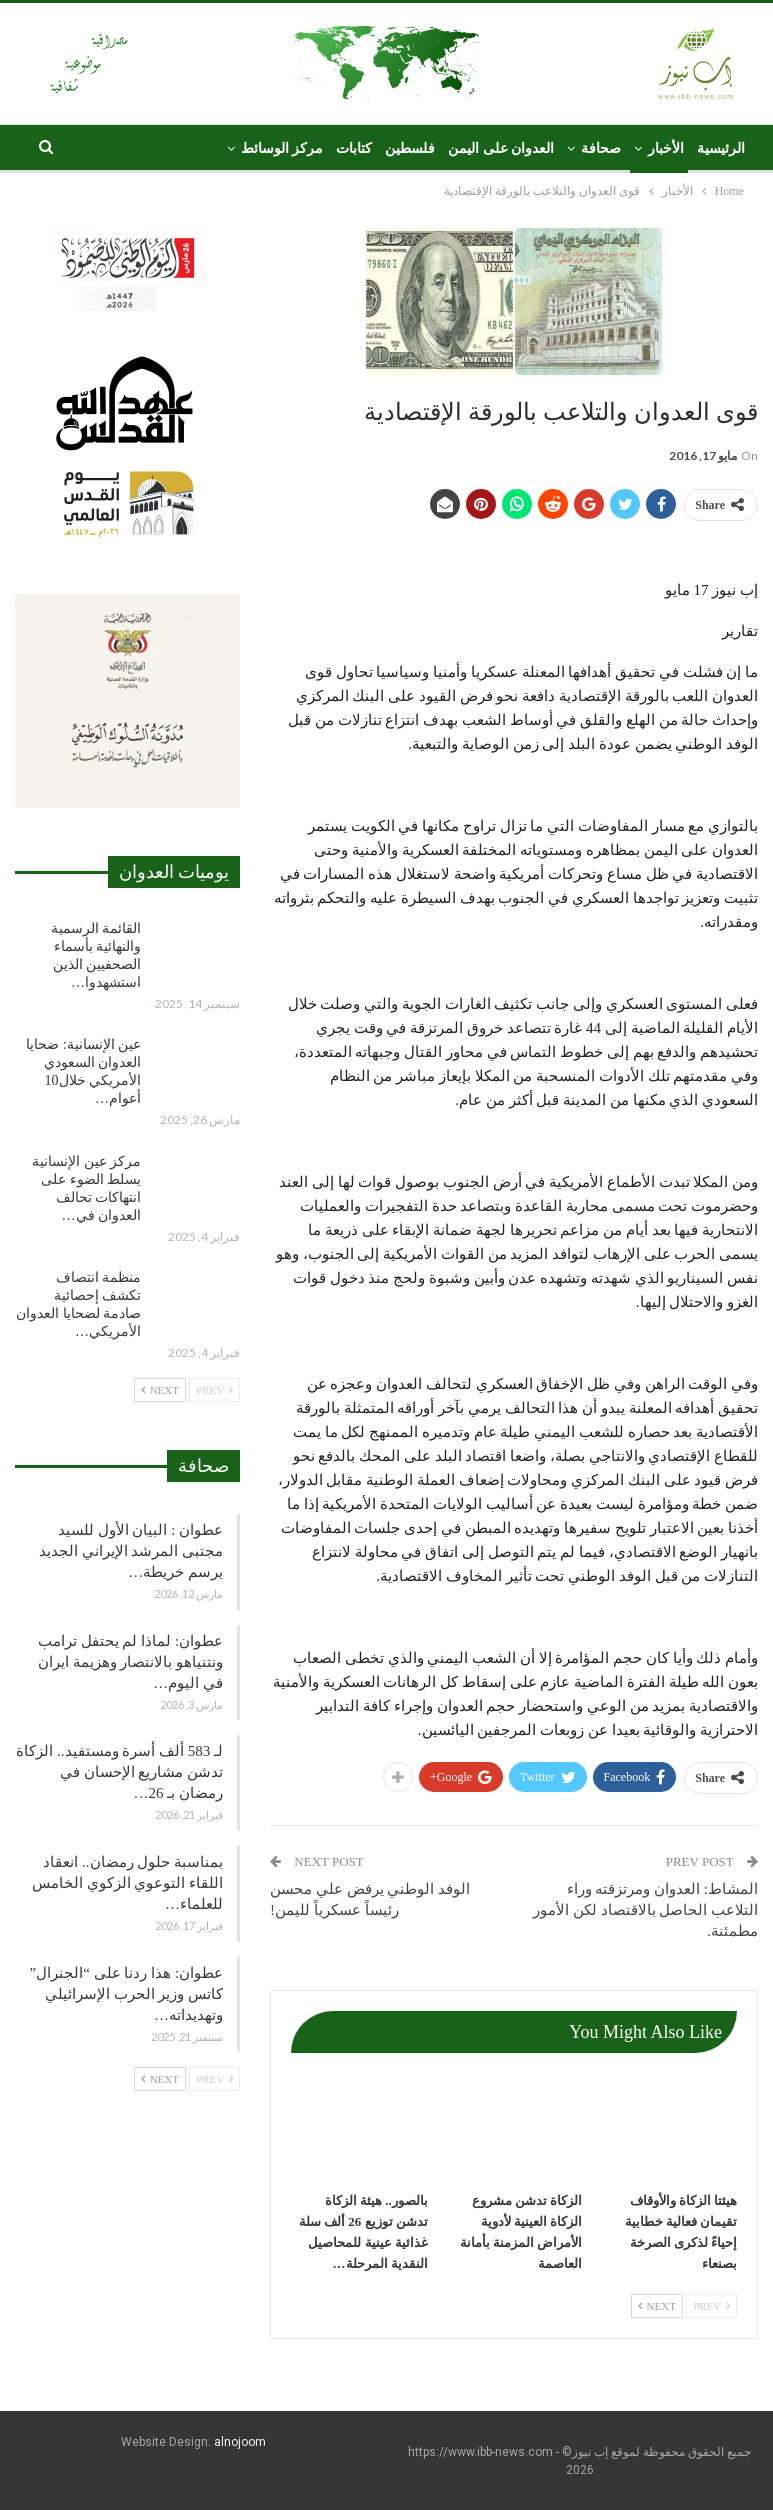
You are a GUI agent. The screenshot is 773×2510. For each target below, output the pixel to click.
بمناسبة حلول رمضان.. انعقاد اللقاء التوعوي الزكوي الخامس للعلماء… (127, 1883)
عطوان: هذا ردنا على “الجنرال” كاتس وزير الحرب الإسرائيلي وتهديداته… (126, 1994)
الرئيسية (721, 148)
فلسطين (410, 148)
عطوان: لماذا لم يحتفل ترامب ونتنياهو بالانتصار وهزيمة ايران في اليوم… (130, 1662)
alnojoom (240, 2442)
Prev (711, 2306)
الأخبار (666, 148)
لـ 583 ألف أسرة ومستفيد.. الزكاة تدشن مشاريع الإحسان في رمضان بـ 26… (119, 1772)
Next (657, 2306)
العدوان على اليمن (501, 148)
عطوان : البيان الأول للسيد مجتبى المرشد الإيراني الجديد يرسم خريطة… (131, 1551)
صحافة (601, 148)
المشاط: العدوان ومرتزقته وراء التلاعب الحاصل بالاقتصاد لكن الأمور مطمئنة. (645, 1910)
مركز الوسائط (282, 148)
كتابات (354, 148)
